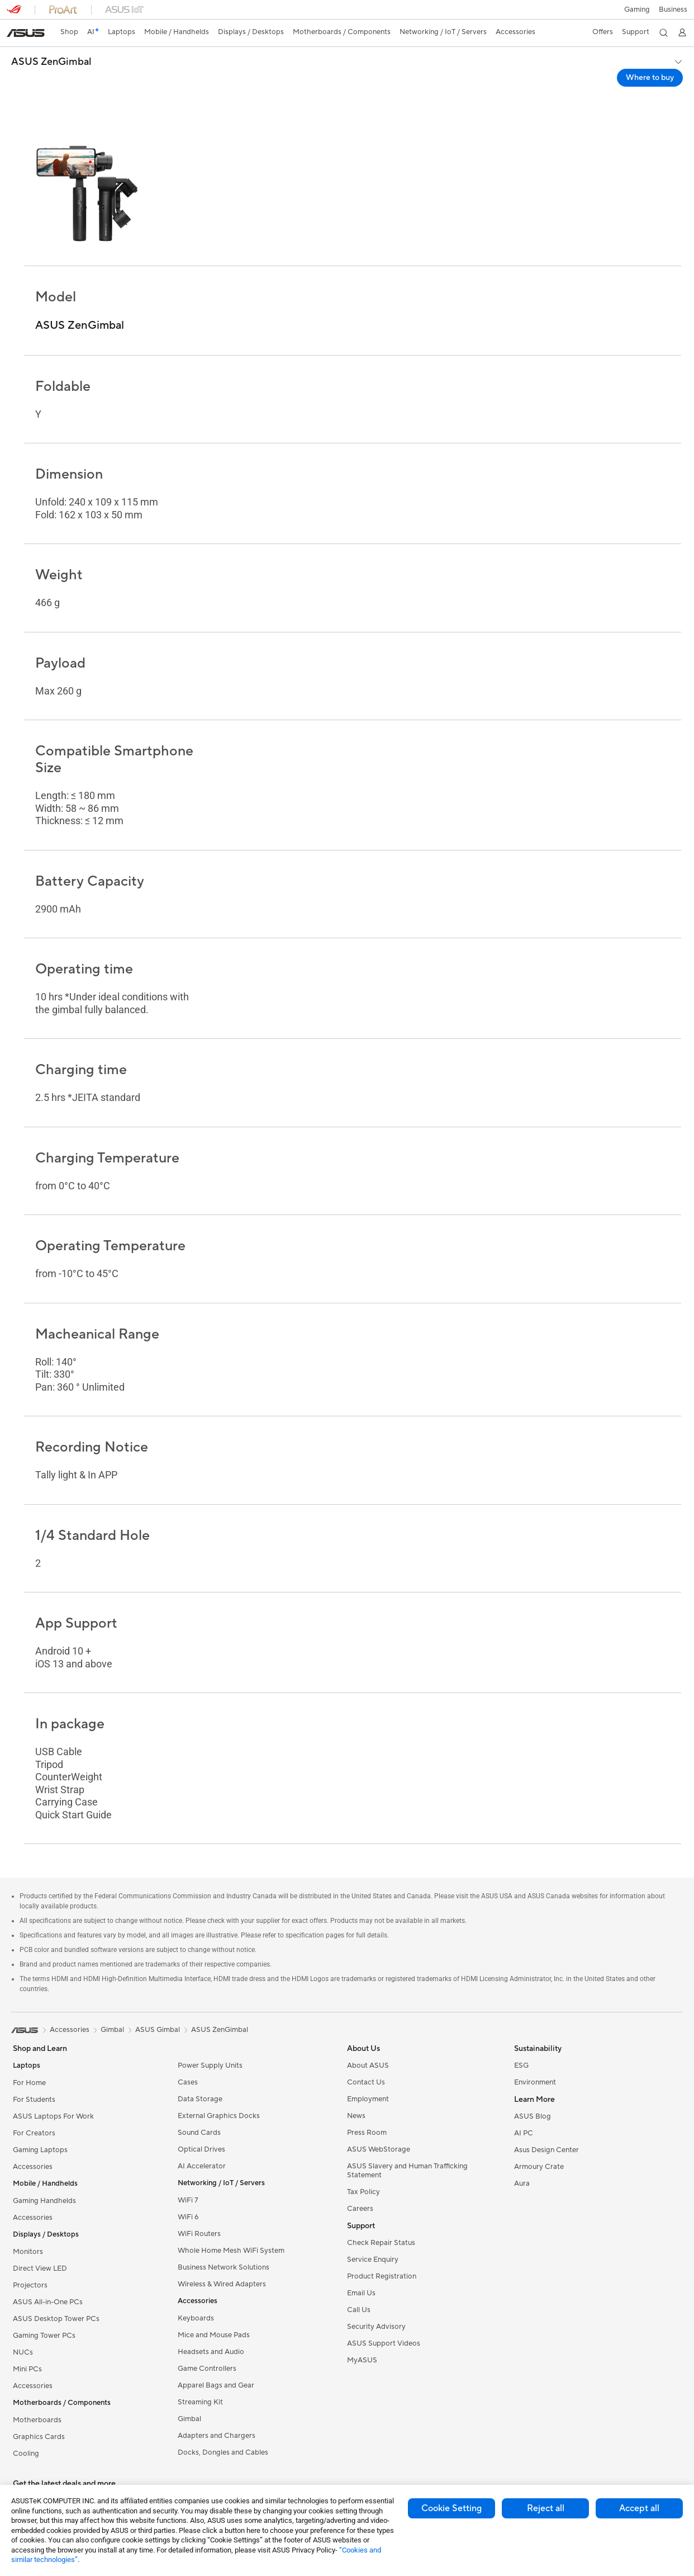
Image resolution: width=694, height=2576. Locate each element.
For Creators (34, 2133)
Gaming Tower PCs (44, 2335)
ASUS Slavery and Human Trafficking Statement (407, 2171)
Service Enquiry (372, 2259)
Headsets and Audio (211, 2351)
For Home (29, 2082)
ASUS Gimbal (157, 2029)
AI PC (523, 2133)
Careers (360, 2208)
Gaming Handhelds (44, 2200)
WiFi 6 (188, 2217)
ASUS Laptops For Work (53, 2116)
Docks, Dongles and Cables (223, 2452)
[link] (26, 33)
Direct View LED (40, 2268)
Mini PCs (27, 2369)
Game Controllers (207, 2368)
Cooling (26, 2453)
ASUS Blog (532, 2116)
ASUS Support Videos (383, 2343)
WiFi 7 (188, 2200)
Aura (522, 2183)
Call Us (358, 2309)
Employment (368, 2099)
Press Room (367, 2132)
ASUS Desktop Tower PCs (56, 2318)
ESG (521, 2065)
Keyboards (196, 2318)
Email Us (361, 2293)
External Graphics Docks (219, 2115)
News (356, 2115)
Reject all (545, 2508)
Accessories (33, 2166)
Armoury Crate (539, 2166)
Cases (188, 2082)
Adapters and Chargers (216, 2435)
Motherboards (37, 2420)
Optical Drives (201, 2149)
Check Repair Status (381, 2242)
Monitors (28, 2251)
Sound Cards (199, 2132)
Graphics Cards (39, 2436)
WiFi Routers (199, 2233)
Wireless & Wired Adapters (222, 2284)
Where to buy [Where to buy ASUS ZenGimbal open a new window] (650, 78)
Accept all (639, 2508)
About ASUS (368, 2065)
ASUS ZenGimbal (51, 62)
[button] (636, 9)
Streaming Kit (200, 2402)
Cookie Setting (451, 2508)
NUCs (23, 2352)
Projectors (30, 2285)
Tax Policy (363, 2191)
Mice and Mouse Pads (214, 2335)
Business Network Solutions (223, 2267)
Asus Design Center (546, 2149)
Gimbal (189, 2418)
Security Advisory (376, 2326)
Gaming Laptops (40, 2149)
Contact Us (366, 2082)
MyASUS (362, 2360)
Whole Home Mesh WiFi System (231, 2250)
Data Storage (200, 2099)
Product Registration (381, 2276)
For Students (34, 2099)
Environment (535, 2082)
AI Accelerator (202, 2166)
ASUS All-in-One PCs (48, 2302)
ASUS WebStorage (378, 2149)
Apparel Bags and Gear (216, 2385)
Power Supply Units (210, 2065)
